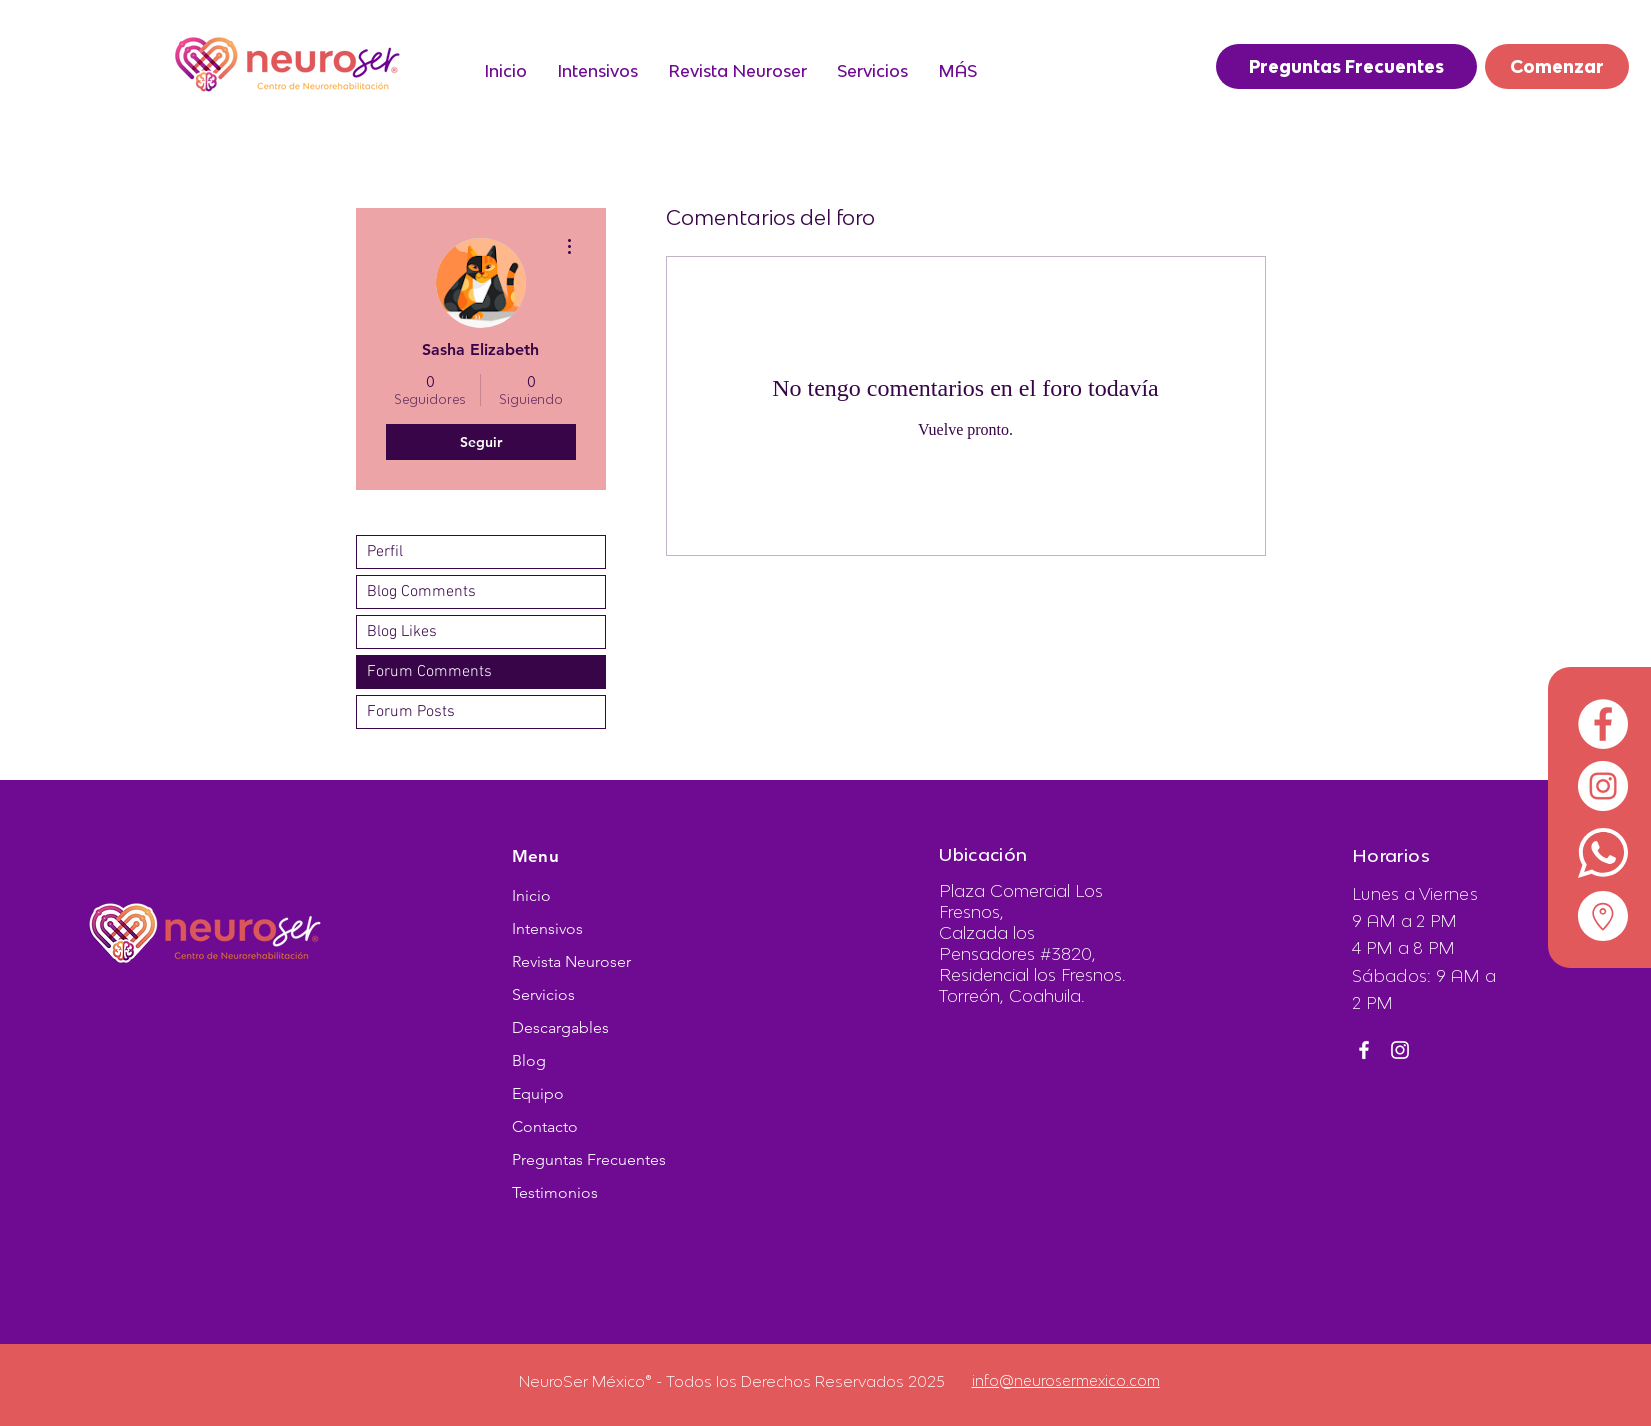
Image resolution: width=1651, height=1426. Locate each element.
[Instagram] (1400, 1050)
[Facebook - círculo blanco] (1603, 724)
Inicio (531, 895)
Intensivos (547, 928)
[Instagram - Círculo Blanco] (1603, 786)
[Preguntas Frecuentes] (1346, 66)
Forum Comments (429, 672)
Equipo (538, 1093)
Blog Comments (421, 592)
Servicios (543, 994)
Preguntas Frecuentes (589, 1159)
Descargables (560, 1027)
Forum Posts (411, 712)
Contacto (545, 1126)
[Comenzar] (1557, 66)
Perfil (385, 552)
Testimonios (555, 1192)
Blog (529, 1060)
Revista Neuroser (571, 961)
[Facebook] (1364, 1050)
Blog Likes (402, 632)
